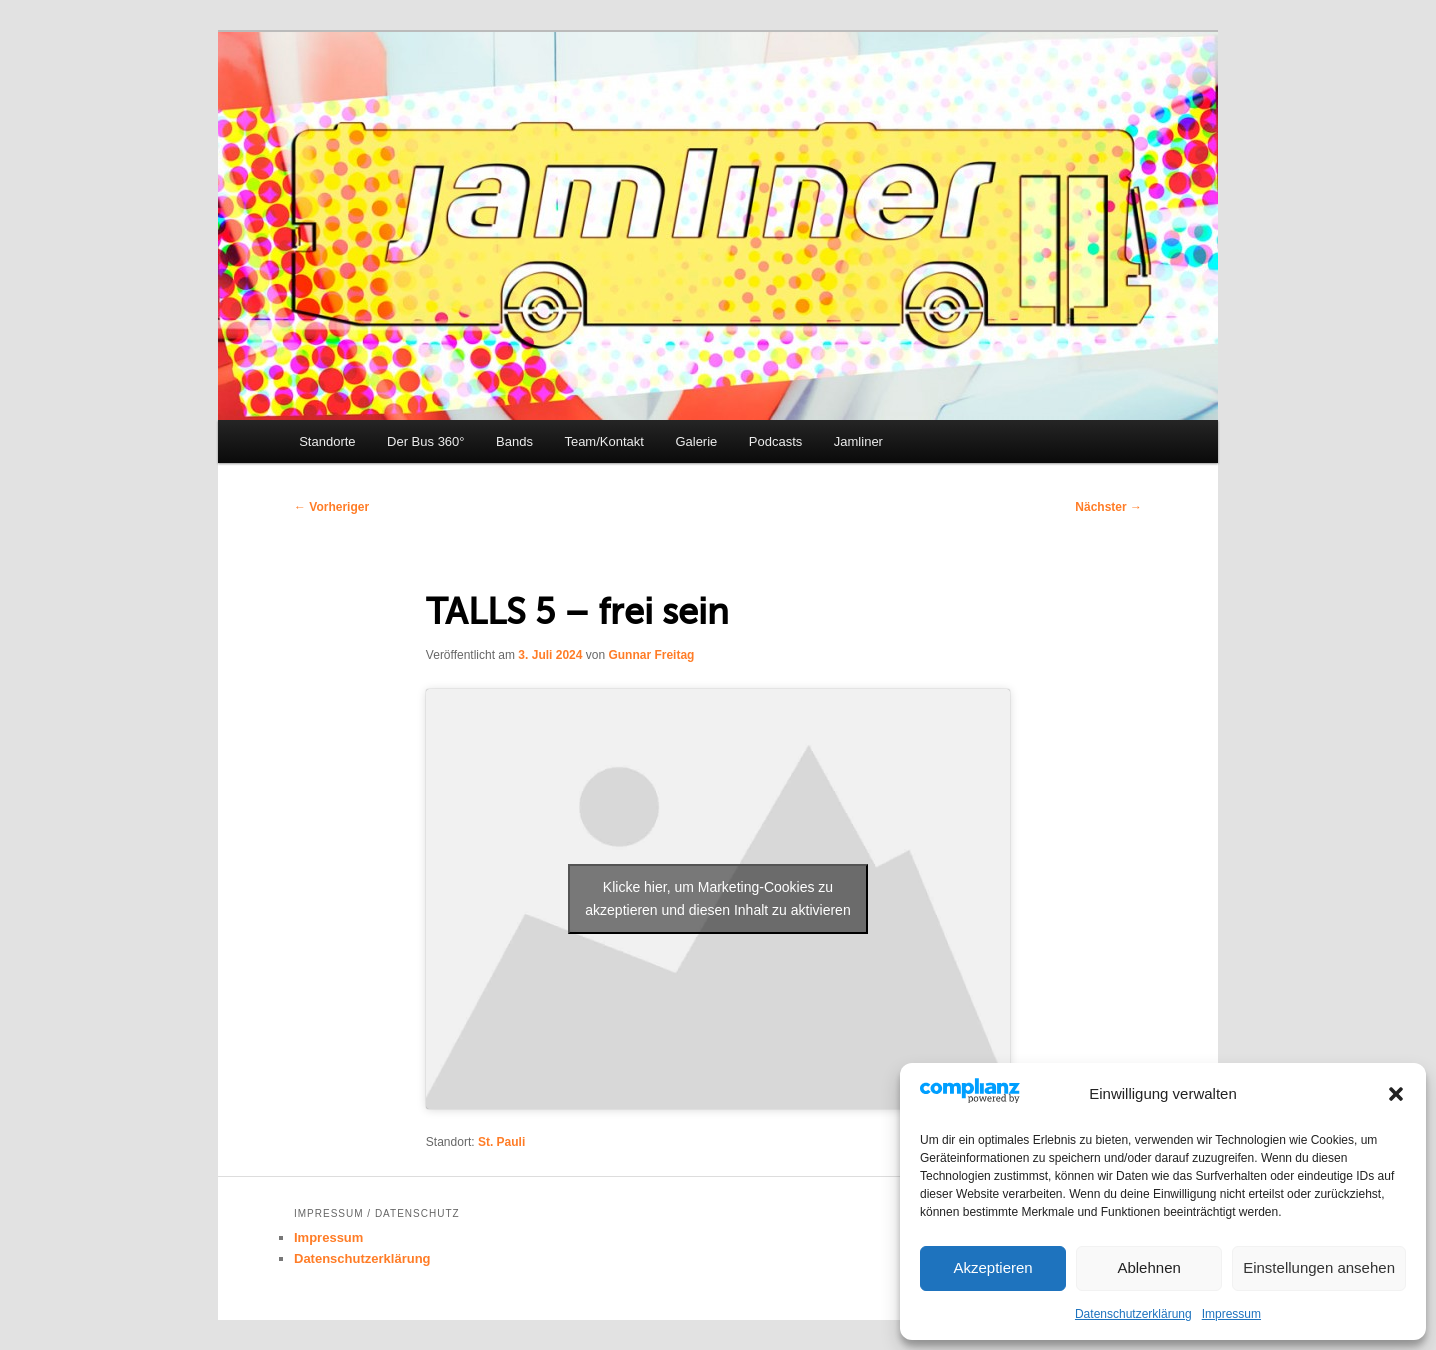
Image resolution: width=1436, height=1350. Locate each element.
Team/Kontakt (604, 441)
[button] (1396, 1094)
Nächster (1108, 507)
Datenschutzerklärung (1133, 1314)
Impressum (1231, 1314)
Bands (514, 441)
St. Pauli (501, 1142)
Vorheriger (331, 507)
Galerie (696, 441)
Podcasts (775, 441)
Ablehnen (1148, 1267)
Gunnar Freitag (651, 655)
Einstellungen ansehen (1319, 1267)
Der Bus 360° (425, 441)
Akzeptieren (992, 1267)
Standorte (327, 441)
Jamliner (858, 441)
